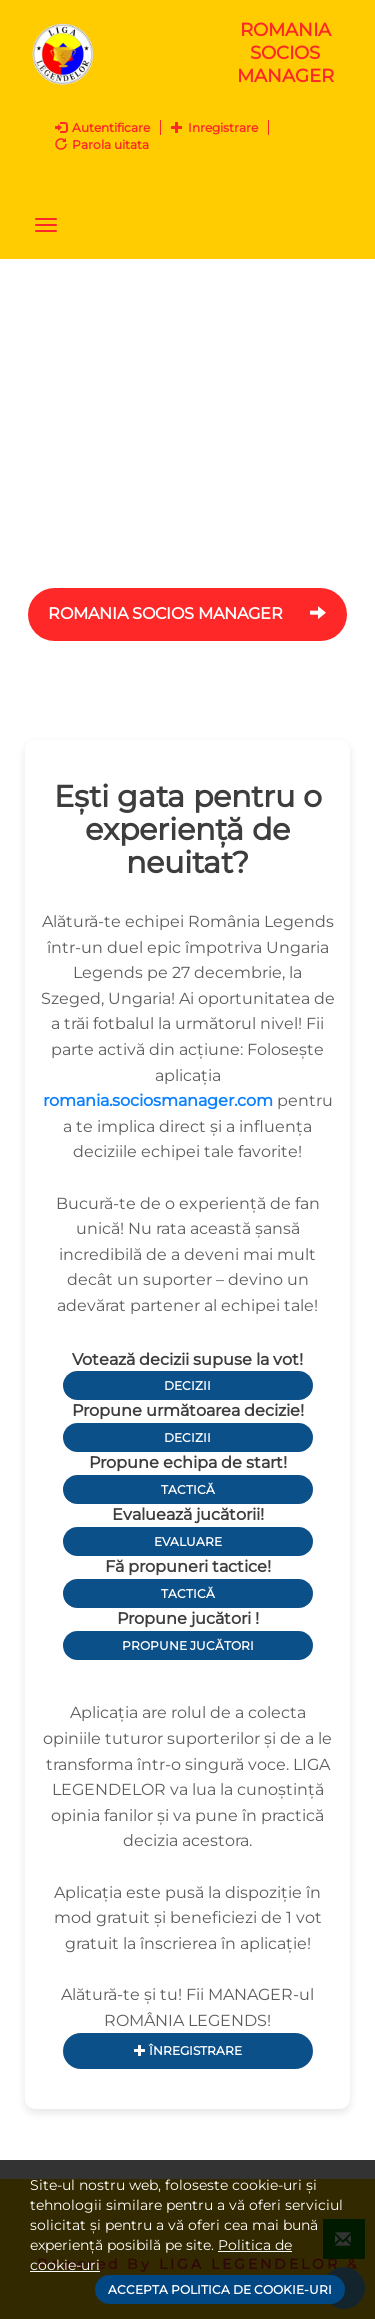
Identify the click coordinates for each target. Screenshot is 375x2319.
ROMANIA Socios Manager (187, 613)
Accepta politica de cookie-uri (220, 2289)
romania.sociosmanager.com (158, 1100)
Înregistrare (188, 2050)
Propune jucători (188, 1645)
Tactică (188, 1489)
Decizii (187, 1385)
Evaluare (188, 1541)
